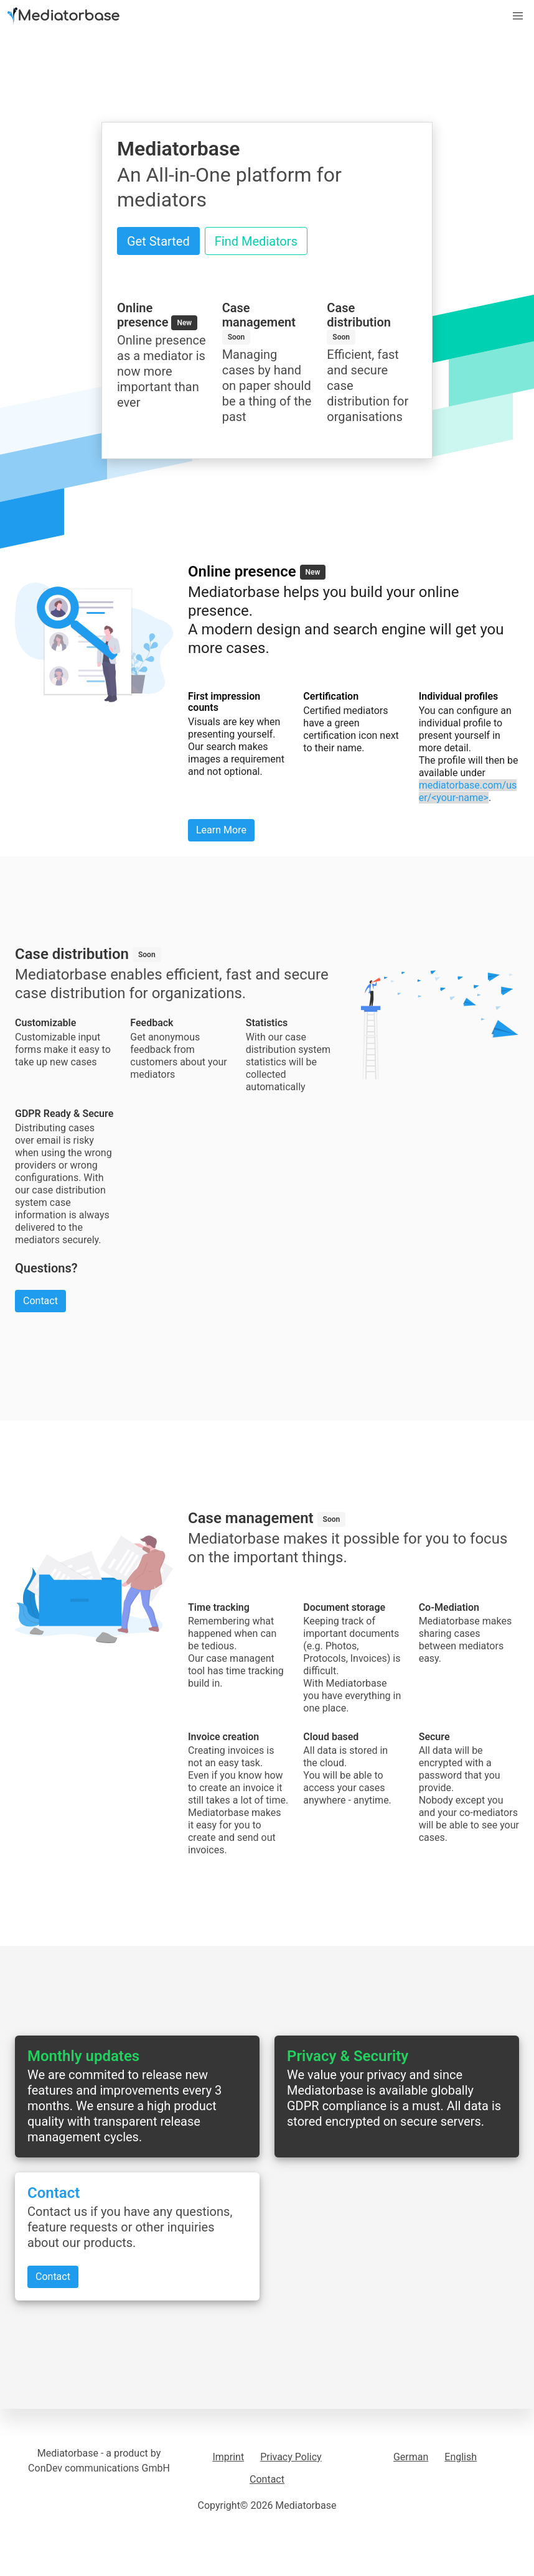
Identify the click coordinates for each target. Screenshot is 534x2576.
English (460, 2457)
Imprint (228, 2457)
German (410, 2457)
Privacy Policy (291, 2457)
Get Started (158, 241)
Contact (267, 2479)
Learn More (221, 830)
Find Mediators (256, 241)
